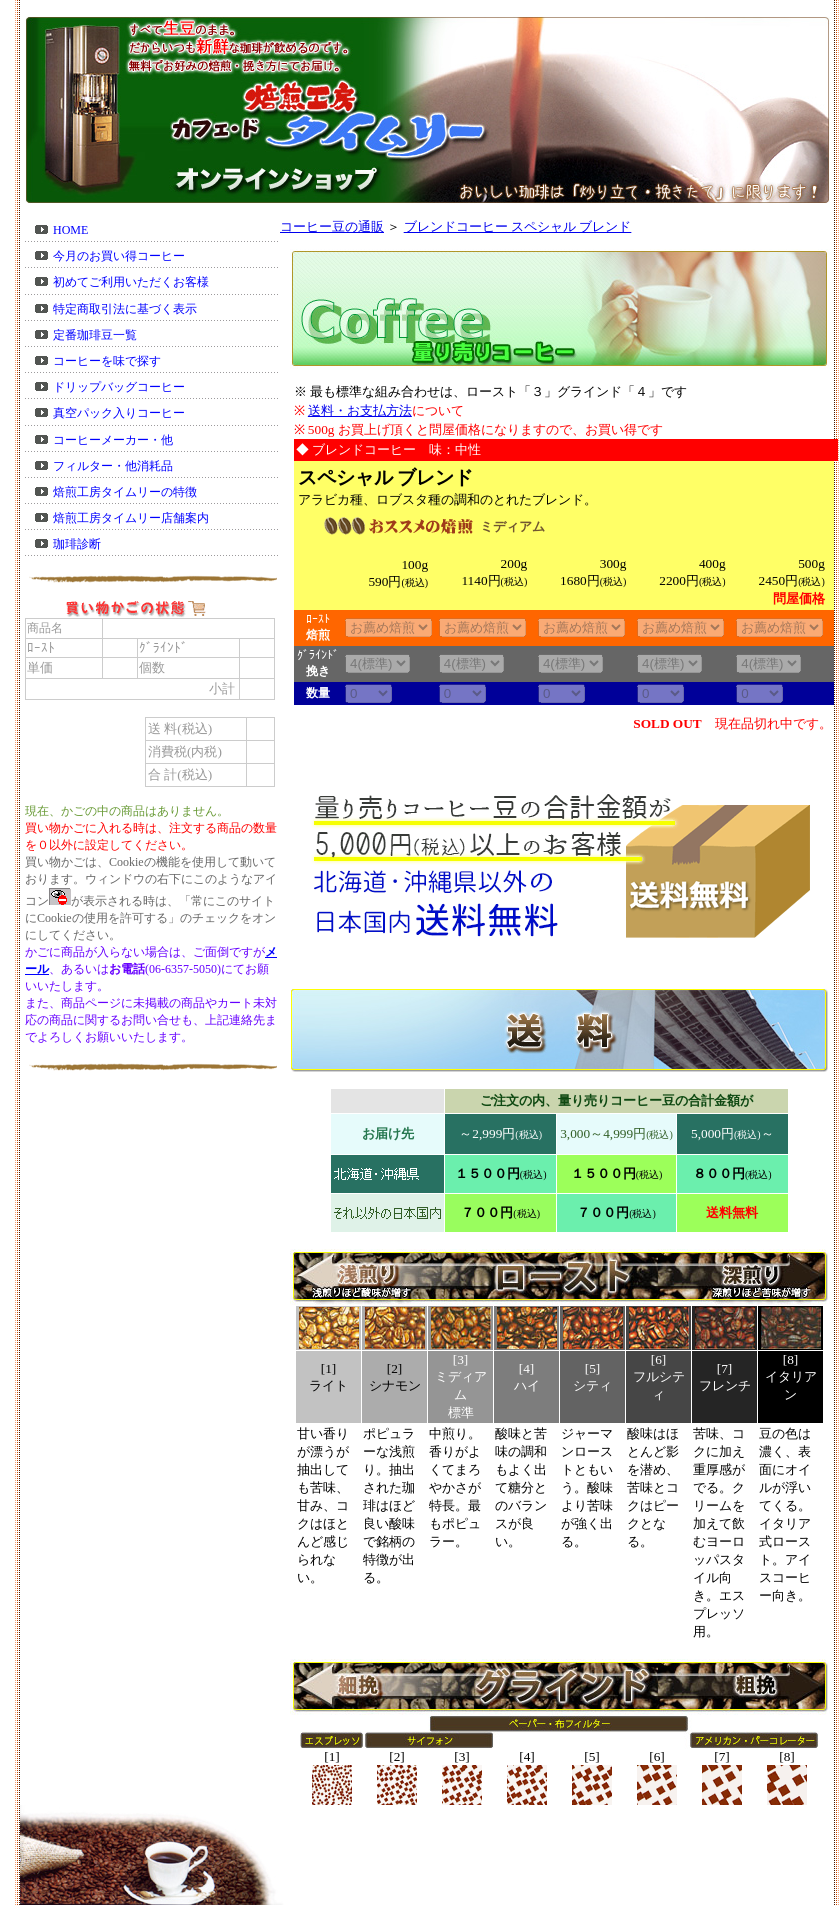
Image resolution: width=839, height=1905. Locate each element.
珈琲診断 (77, 544)
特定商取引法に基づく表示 (125, 309)
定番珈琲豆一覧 (95, 335)
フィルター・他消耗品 (113, 466)
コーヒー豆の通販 (332, 226)
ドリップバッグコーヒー (119, 387)
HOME (70, 230)
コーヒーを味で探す (107, 361)
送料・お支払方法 (360, 410)
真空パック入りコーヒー (119, 413)
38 (377, 663)
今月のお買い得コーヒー (119, 256)
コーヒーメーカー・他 (113, 440)
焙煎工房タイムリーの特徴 (125, 492)
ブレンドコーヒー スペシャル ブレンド (518, 226)
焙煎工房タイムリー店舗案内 (131, 518)
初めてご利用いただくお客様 (131, 282)
